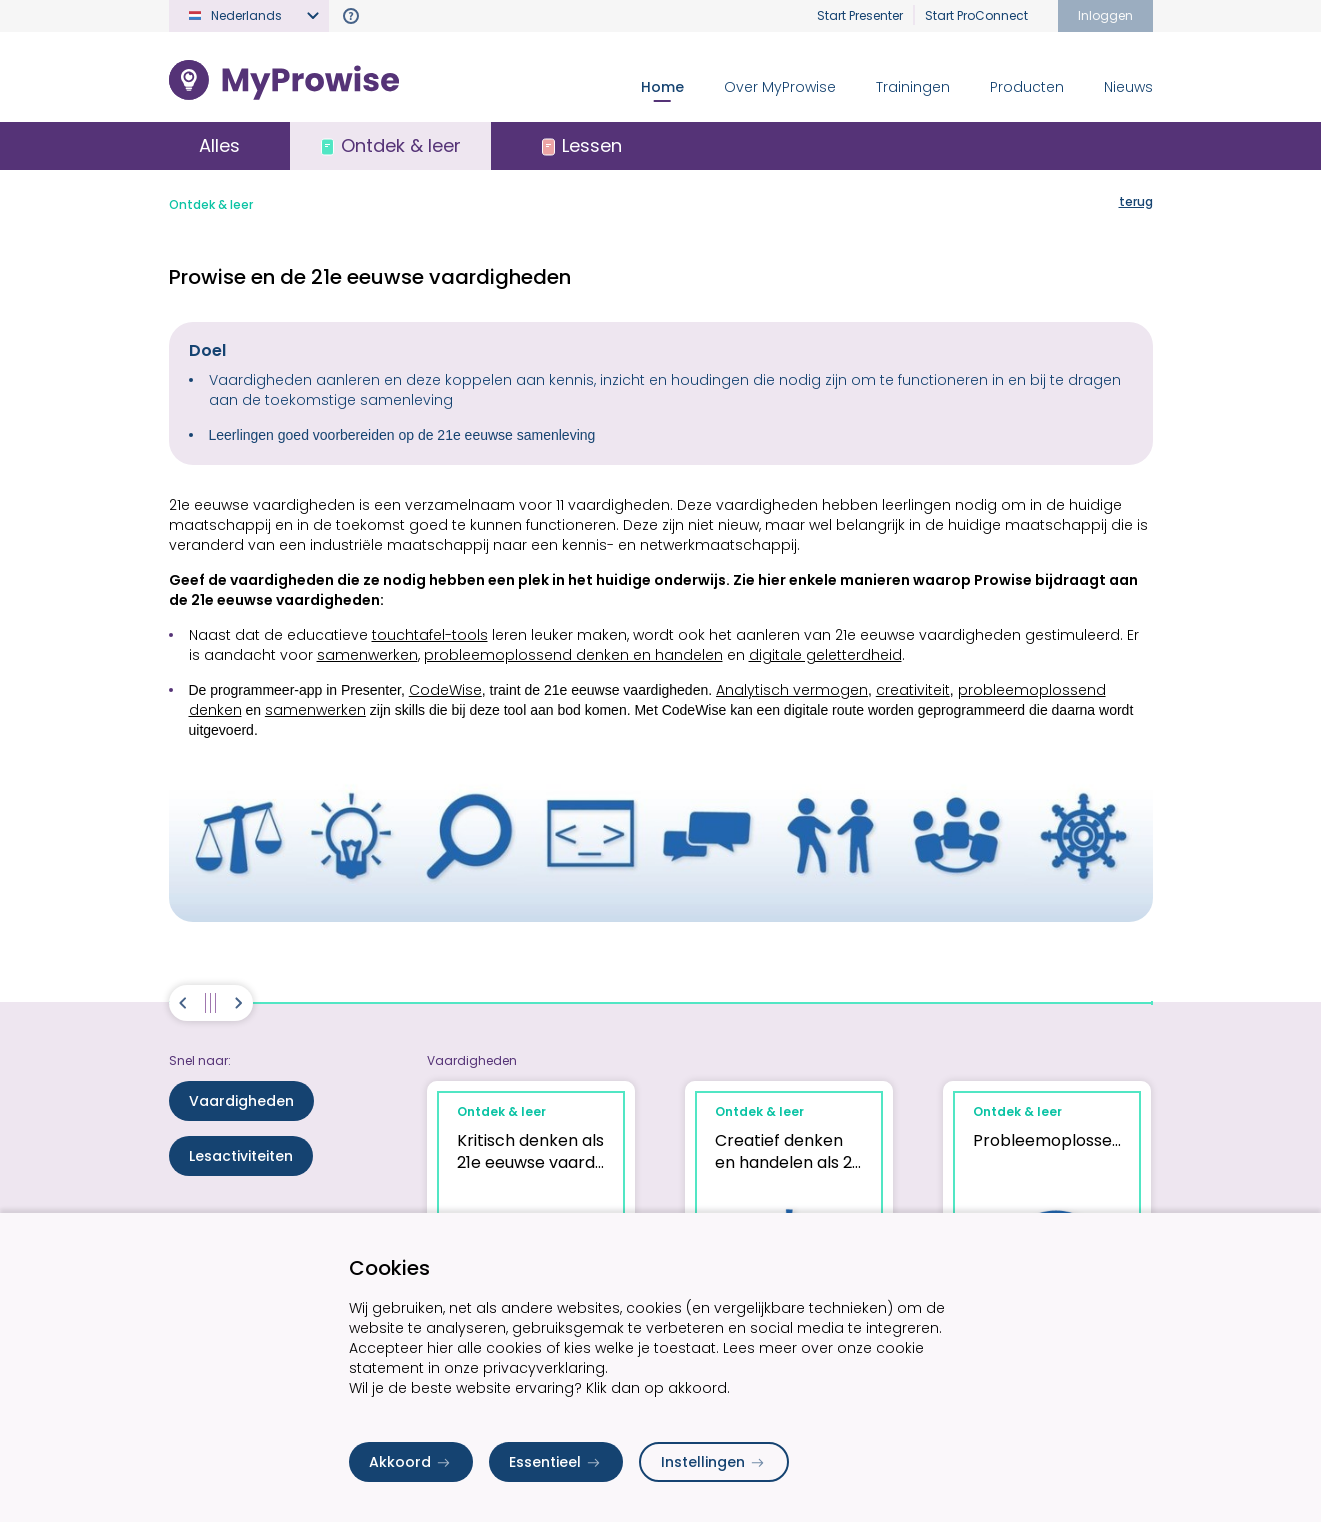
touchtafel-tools (430, 635)
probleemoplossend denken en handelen (573, 655)
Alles (219, 145)
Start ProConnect (976, 15)
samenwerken (367, 655)
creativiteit (913, 690)
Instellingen (714, 1462)
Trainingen (913, 87)
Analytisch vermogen (792, 690)
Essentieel (556, 1462)
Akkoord (411, 1462)
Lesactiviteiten (241, 1156)
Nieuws (1128, 87)
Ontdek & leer (211, 204)
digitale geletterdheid (825, 655)
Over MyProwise (780, 87)
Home (662, 87)
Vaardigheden (241, 1101)
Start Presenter (860, 15)
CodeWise (445, 690)
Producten (1027, 87)
